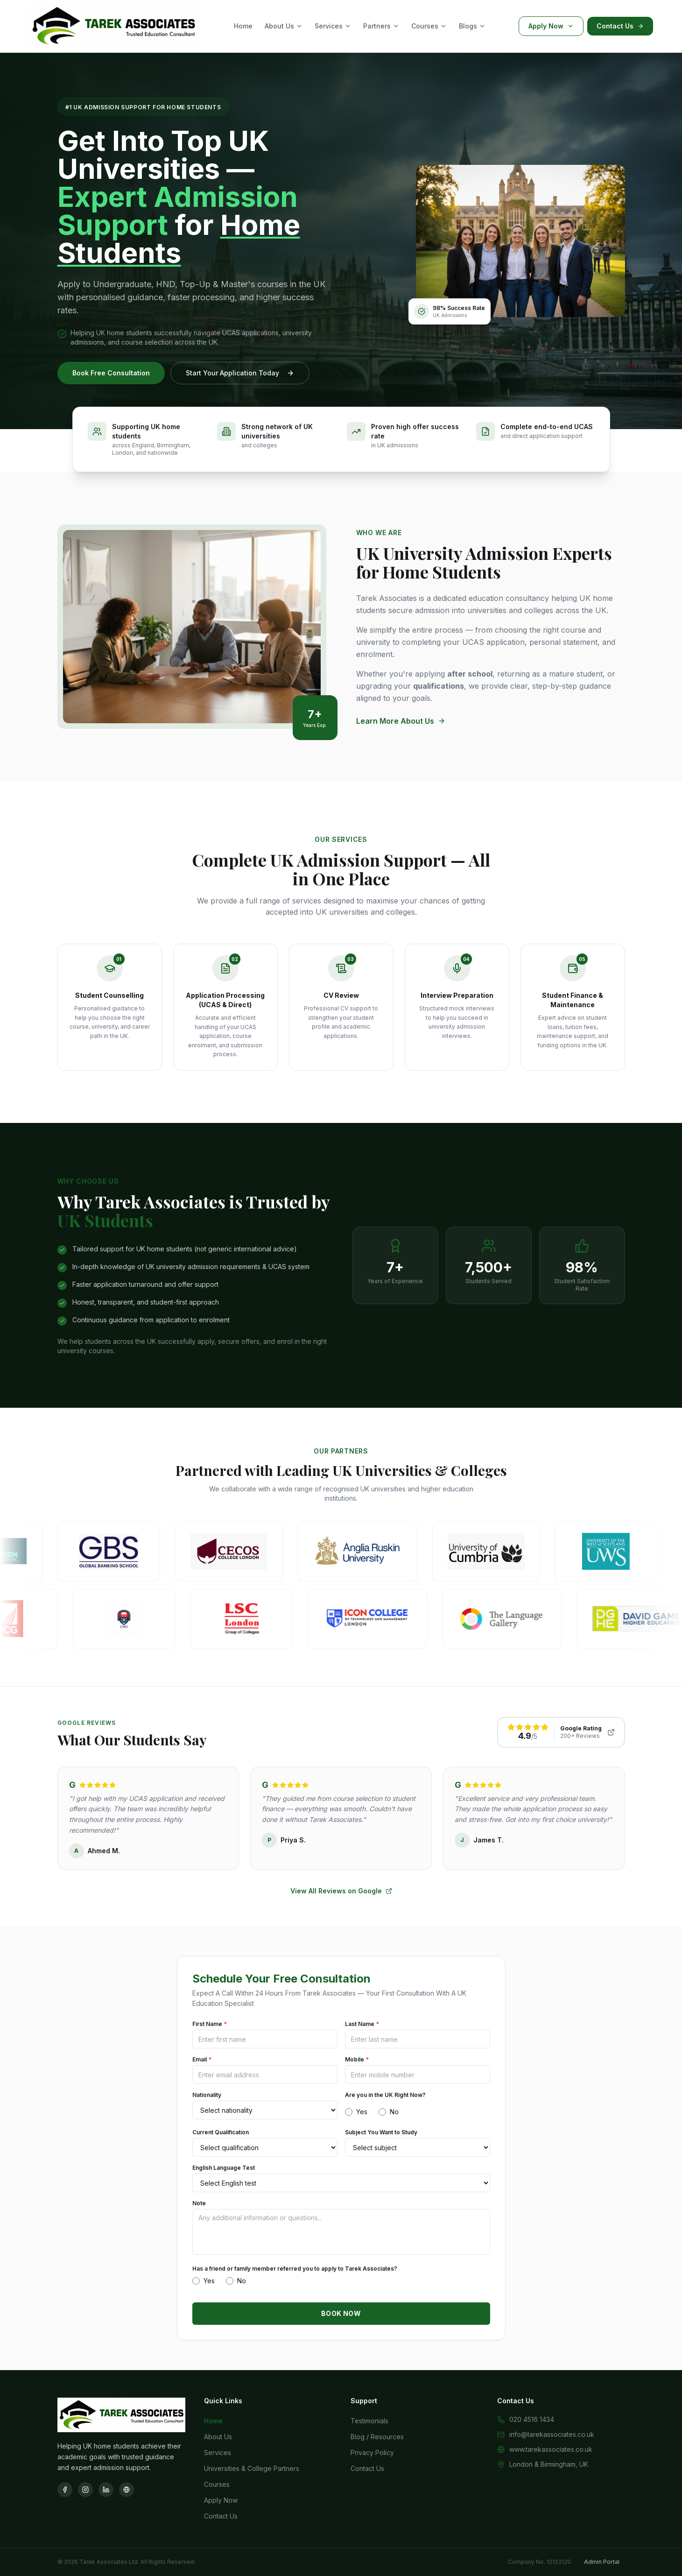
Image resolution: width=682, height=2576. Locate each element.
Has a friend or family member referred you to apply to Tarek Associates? (294, 2268)
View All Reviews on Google (341, 1891)
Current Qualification (220, 2132)
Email (201, 2059)
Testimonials (369, 2421)
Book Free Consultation (111, 373)
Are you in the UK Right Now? (385, 2094)
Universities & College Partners (251, 2468)
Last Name (362, 2023)
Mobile (357, 2059)
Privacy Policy (372, 2452)
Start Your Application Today (240, 373)
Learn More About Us (400, 721)
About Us (283, 26)
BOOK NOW (341, 2313)
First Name (209, 2023)
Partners (381, 26)
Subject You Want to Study (381, 2132)
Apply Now (551, 26)
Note (199, 2203)
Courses (429, 26)
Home (243, 26)
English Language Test (223, 2167)
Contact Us (620, 26)
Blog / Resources (377, 2437)
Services (333, 26)
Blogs (472, 26)
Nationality (206, 2094)
